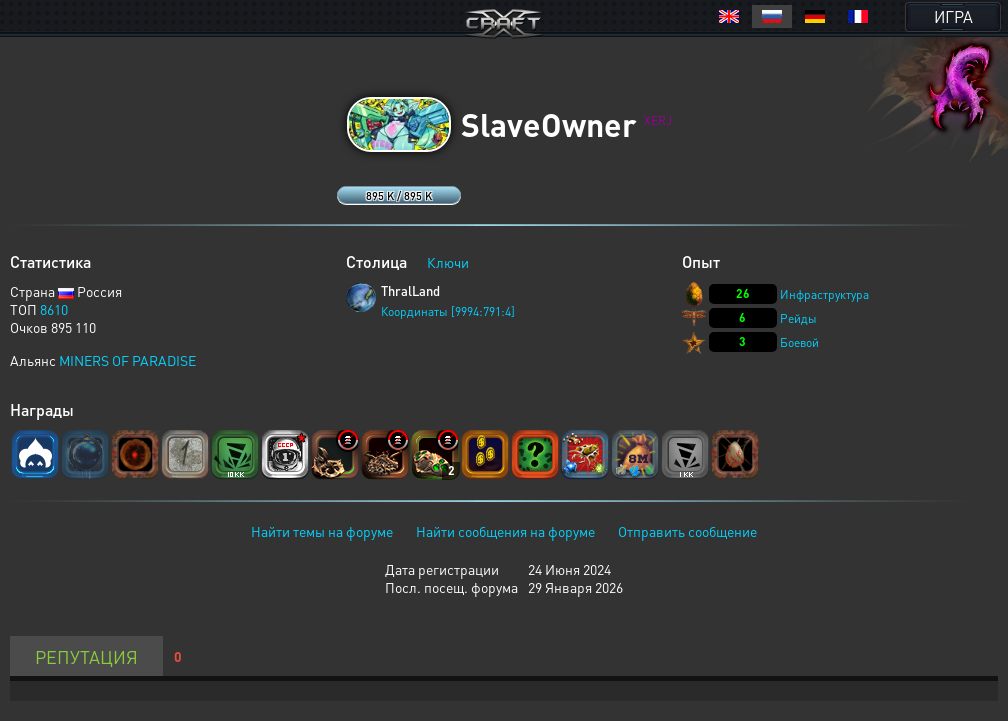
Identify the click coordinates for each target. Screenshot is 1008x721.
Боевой (799, 342)
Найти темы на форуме (322, 531)
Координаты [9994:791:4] (448, 311)
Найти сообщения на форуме (505, 531)
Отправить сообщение (687, 531)
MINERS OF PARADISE (127, 360)
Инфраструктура (824, 294)
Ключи (448, 262)
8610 (54, 309)
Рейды (798, 318)
